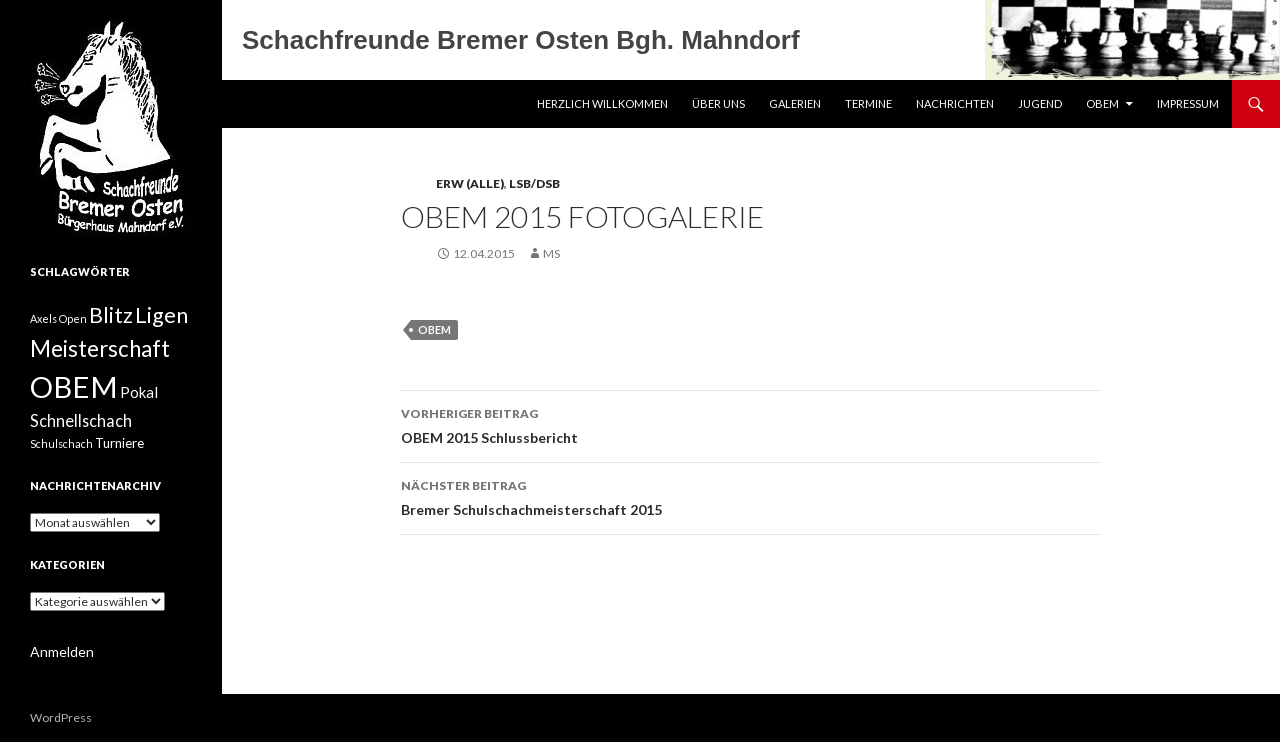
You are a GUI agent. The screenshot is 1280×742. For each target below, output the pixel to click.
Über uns (718, 103)
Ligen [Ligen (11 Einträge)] (161, 315)
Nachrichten (955, 103)
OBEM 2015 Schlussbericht (751, 424)
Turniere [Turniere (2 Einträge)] (119, 443)
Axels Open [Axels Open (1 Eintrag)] (58, 318)
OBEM (1102, 103)
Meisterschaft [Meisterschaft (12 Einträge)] (100, 348)
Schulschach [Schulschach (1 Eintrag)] (61, 443)
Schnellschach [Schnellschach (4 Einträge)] (81, 420)
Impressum (1188, 103)
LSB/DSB (534, 183)
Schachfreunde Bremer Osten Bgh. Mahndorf (521, 40)
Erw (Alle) (470, 183)
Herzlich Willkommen (602, 103)
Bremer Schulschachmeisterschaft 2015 (751, 496)
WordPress (61, 717)
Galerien (795, 103)
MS (551, 253)
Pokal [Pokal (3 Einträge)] (139, 392)
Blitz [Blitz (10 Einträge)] (111, 315)
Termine (868, 103)
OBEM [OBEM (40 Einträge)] (74, 386)
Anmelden (62, 651)
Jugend (1040, 103)
